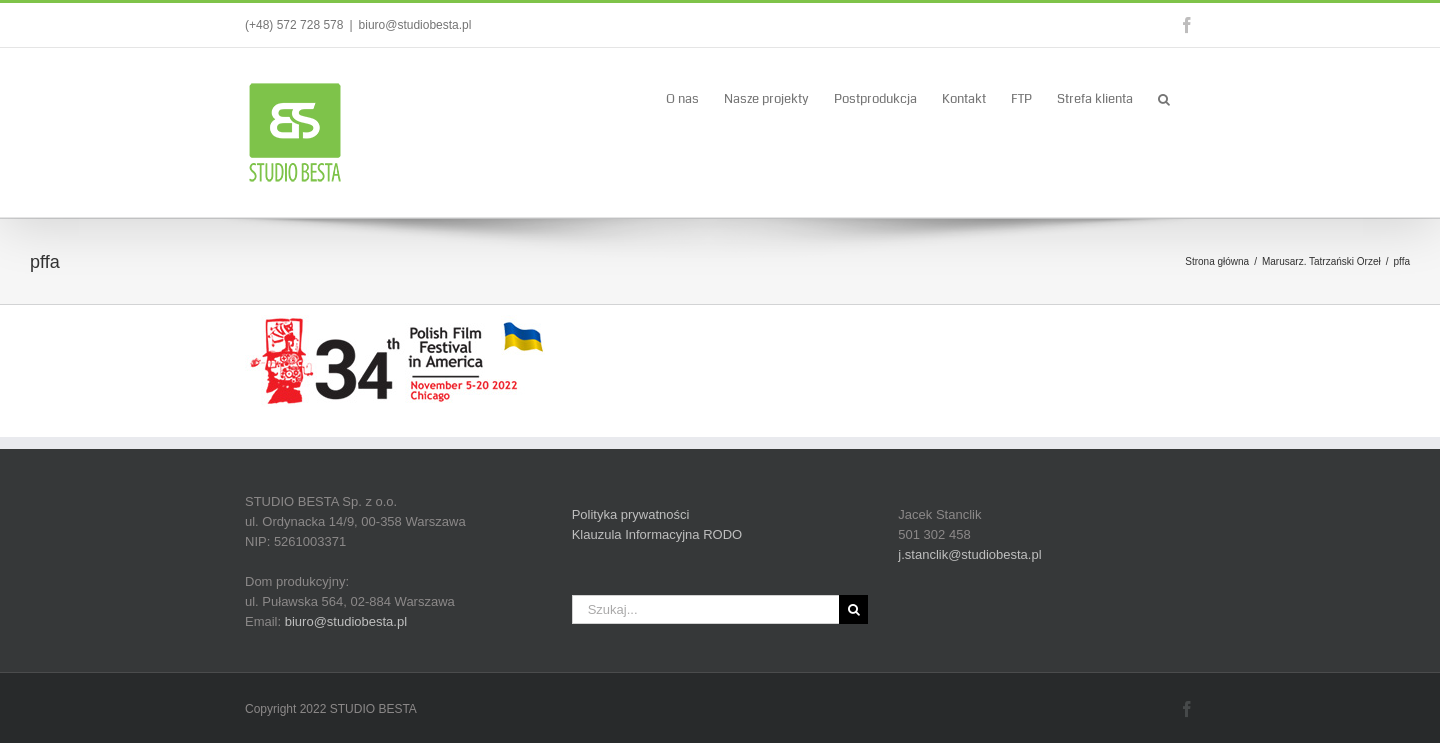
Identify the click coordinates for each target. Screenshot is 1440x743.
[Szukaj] (853, 609)
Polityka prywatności (631, 514)
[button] (1164, 98)
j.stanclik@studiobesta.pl (969, 554)
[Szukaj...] (706, 609)
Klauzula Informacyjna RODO (657, 534)
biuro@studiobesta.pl (415, 25)
